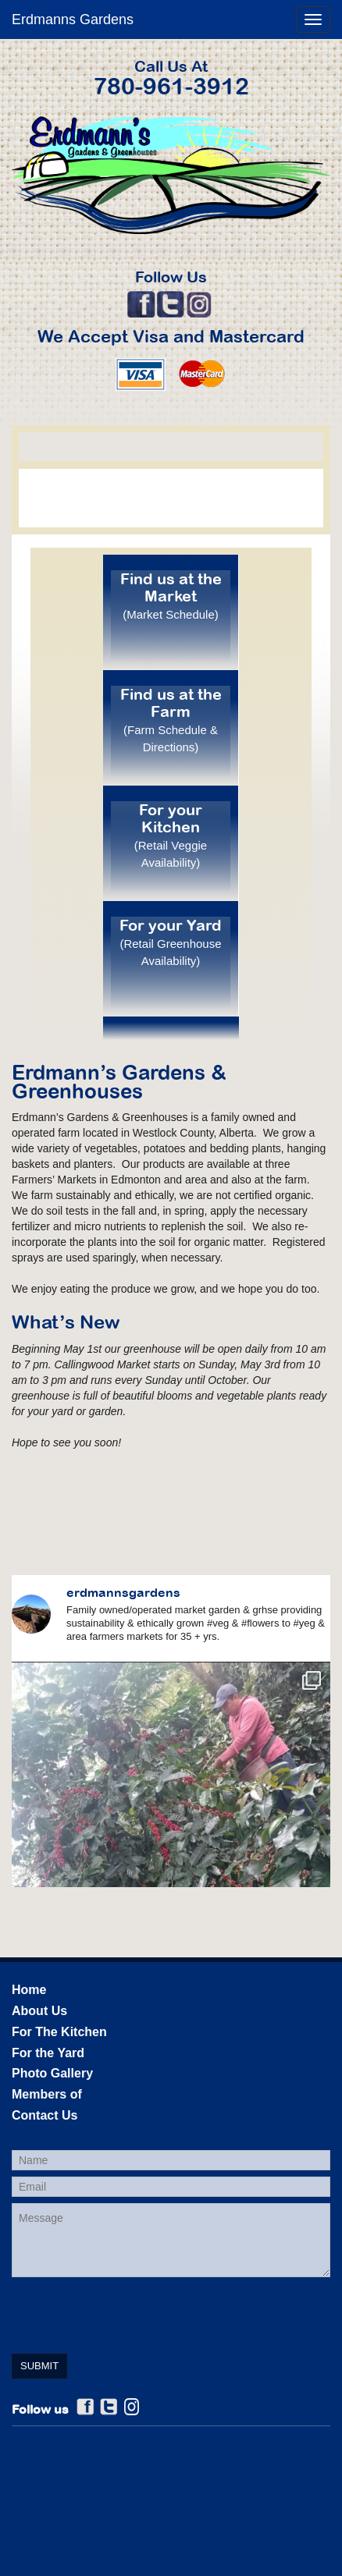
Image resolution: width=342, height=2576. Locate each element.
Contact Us (44, 2115)
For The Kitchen (59, 2031)
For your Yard (170, 942)
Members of (47, 2094)
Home (29, 1989)
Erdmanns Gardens (73, 19)
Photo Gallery (52, 2073)
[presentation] (130, 2313)
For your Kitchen (170, 835)
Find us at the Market (171, 595)
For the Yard (48, 2053)
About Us (39, 2010)
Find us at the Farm (171, 720)
